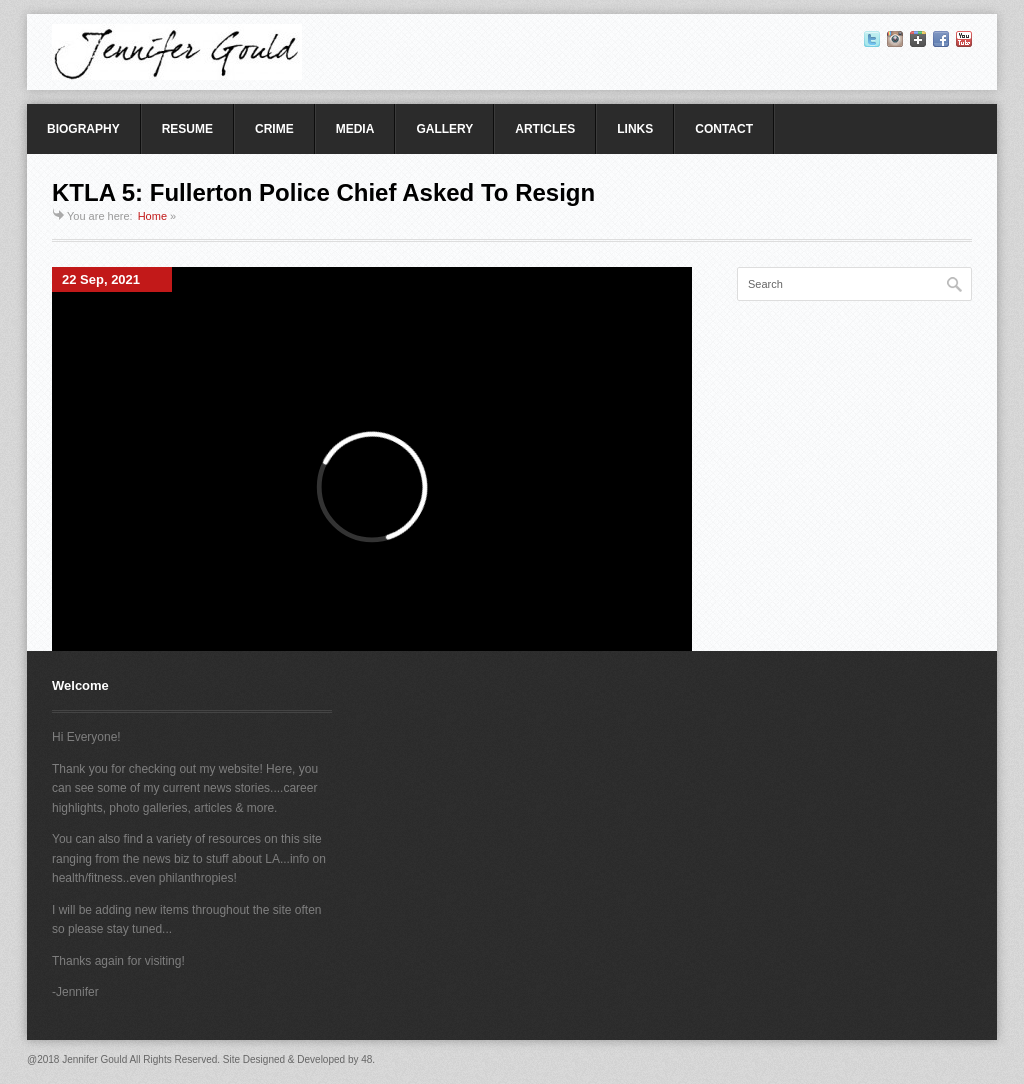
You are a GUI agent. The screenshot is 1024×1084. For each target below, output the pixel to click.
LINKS (635, 129)
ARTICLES (545, 129)
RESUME (187, 129)
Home (152, 216)
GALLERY (444, 129)
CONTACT (724, 129)
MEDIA (355, 129)
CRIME (274, 129)
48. (368, 1059)
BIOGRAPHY (83, 129)
